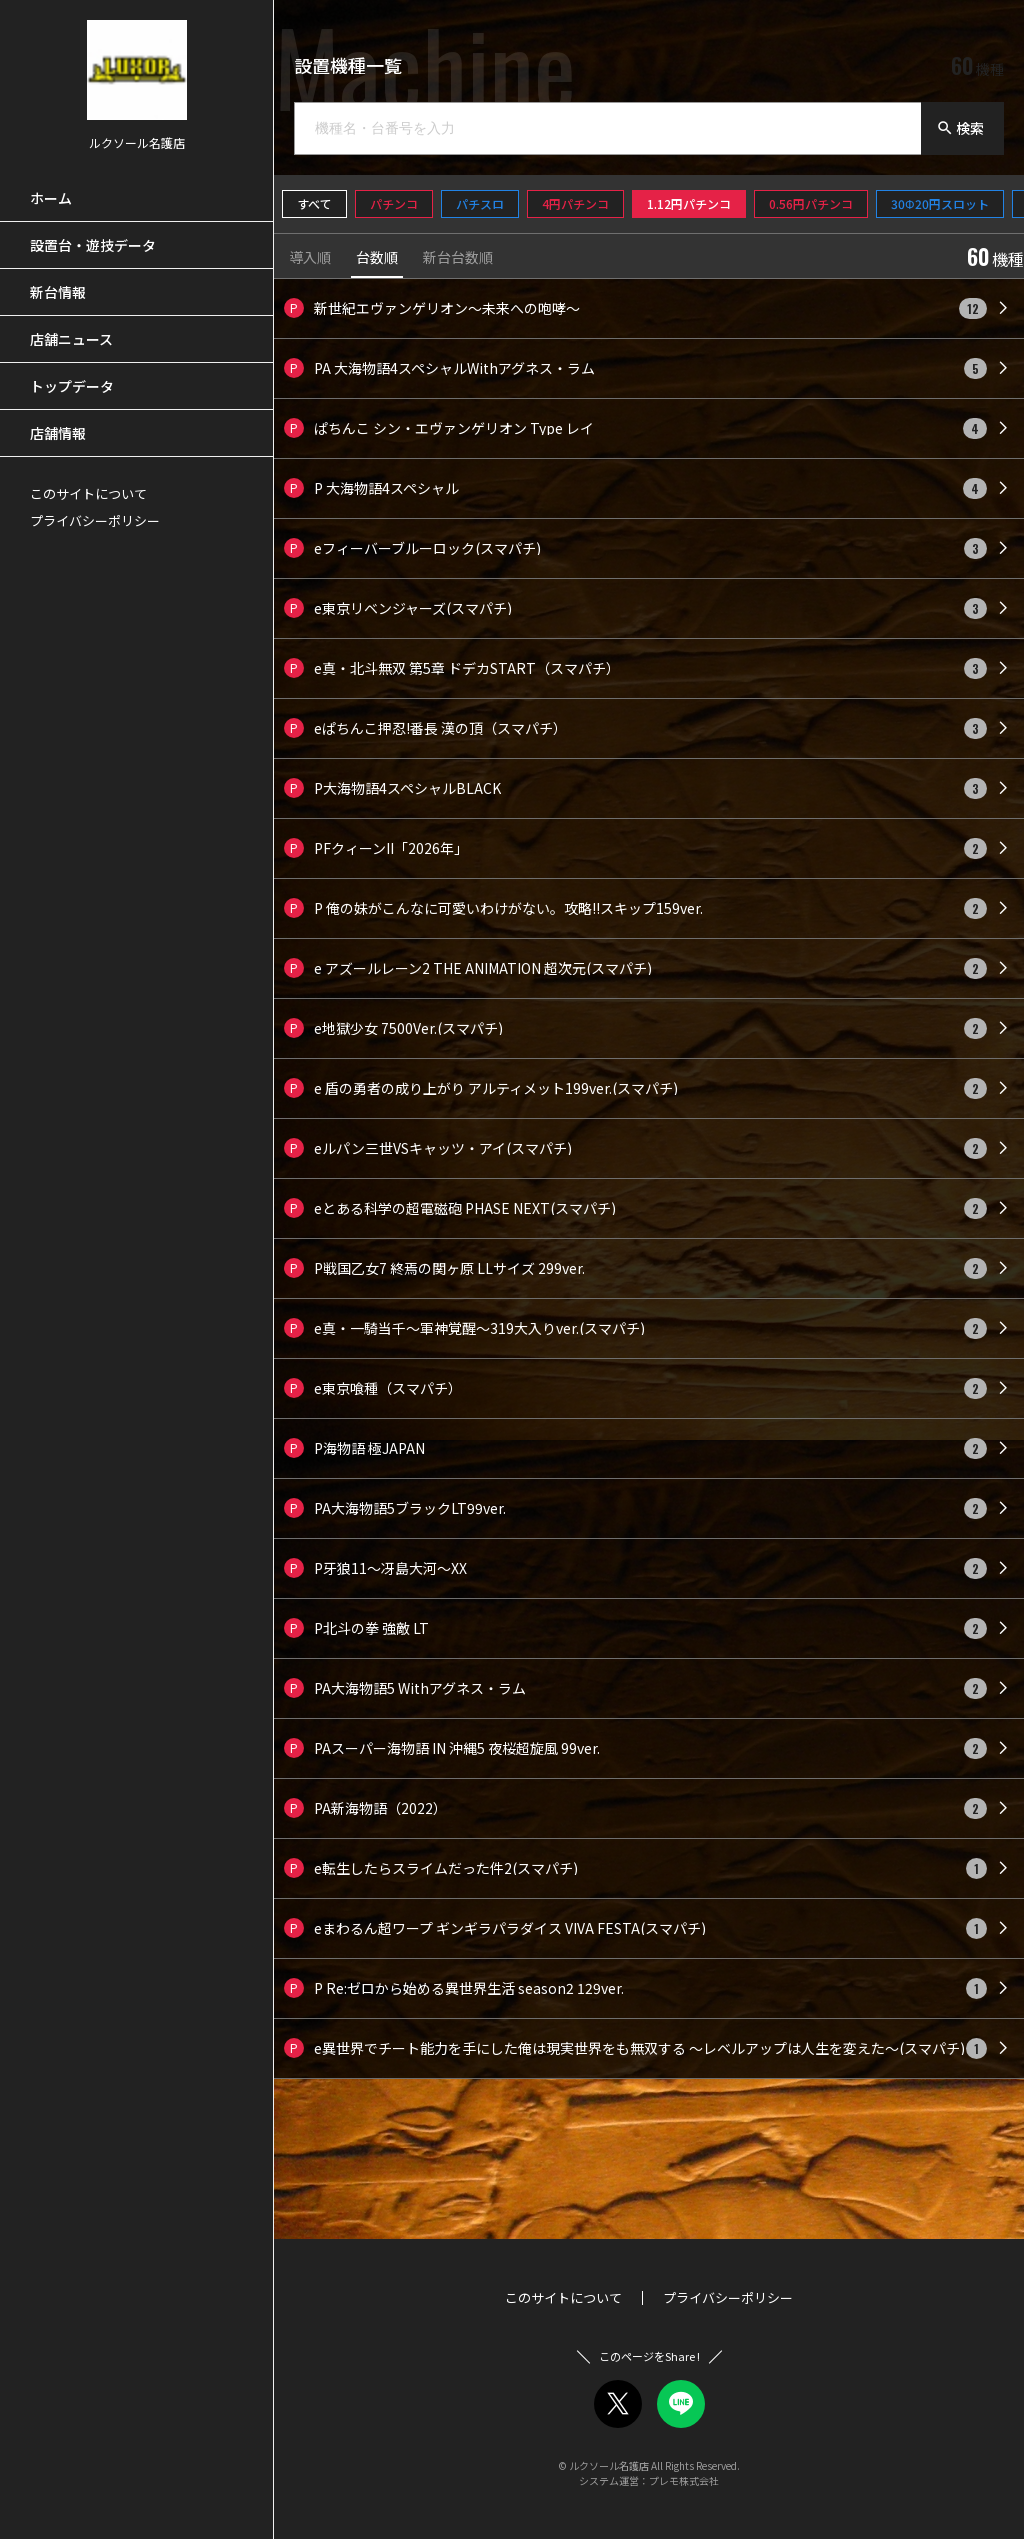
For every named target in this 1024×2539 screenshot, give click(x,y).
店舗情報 (58, 433)
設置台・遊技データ (93, 245)
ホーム (51, 198)
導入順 (310, 258)
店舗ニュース (71, 339)
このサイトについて (88, 493)
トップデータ (72, 386)
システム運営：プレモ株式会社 (649, 2480)
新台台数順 (458, 258)
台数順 (377, 258)
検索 (960, 128)
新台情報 (58, 292)
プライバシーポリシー (95, 520)
